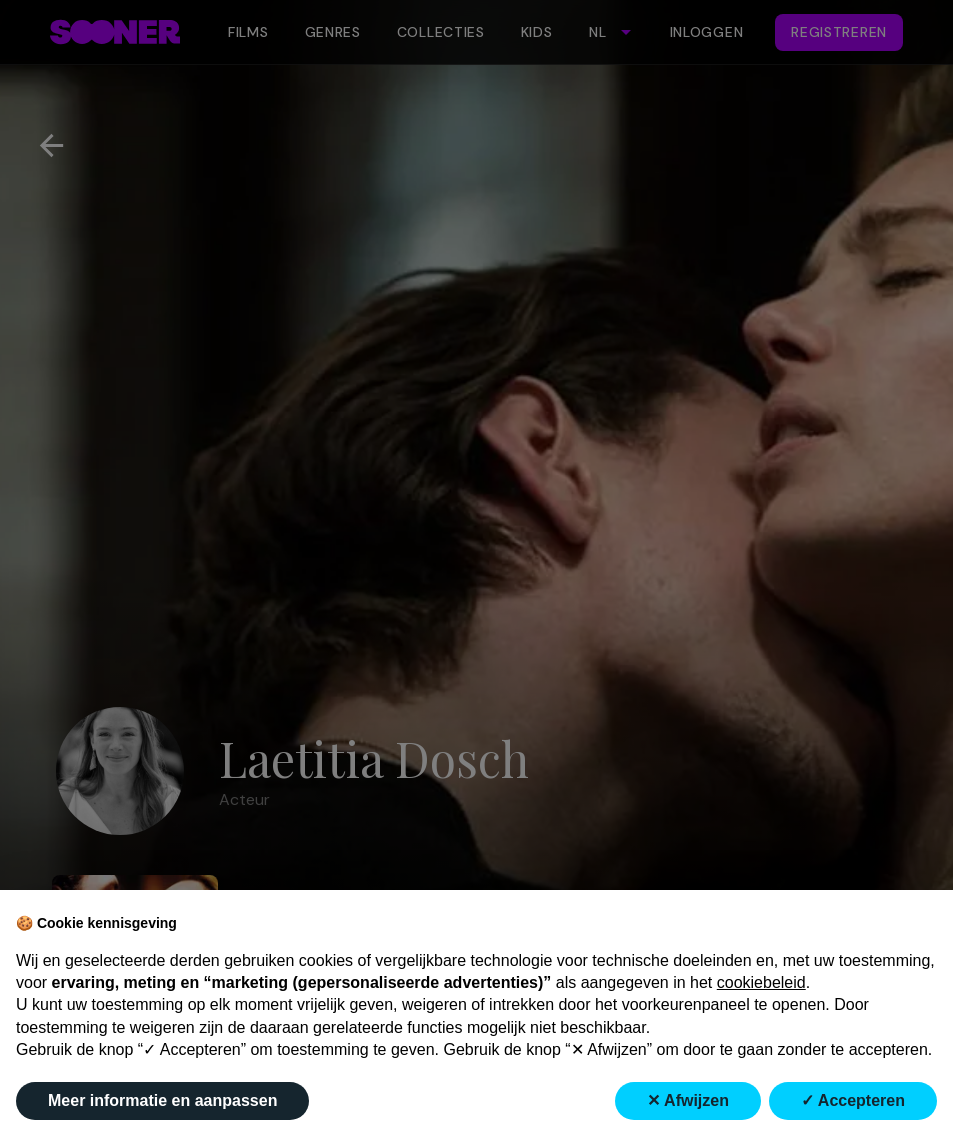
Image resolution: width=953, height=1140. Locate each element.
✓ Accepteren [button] (853, 1100)
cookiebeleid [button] (761, 982)
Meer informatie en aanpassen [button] (162, 1100)
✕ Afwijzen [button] (688, 1100)
